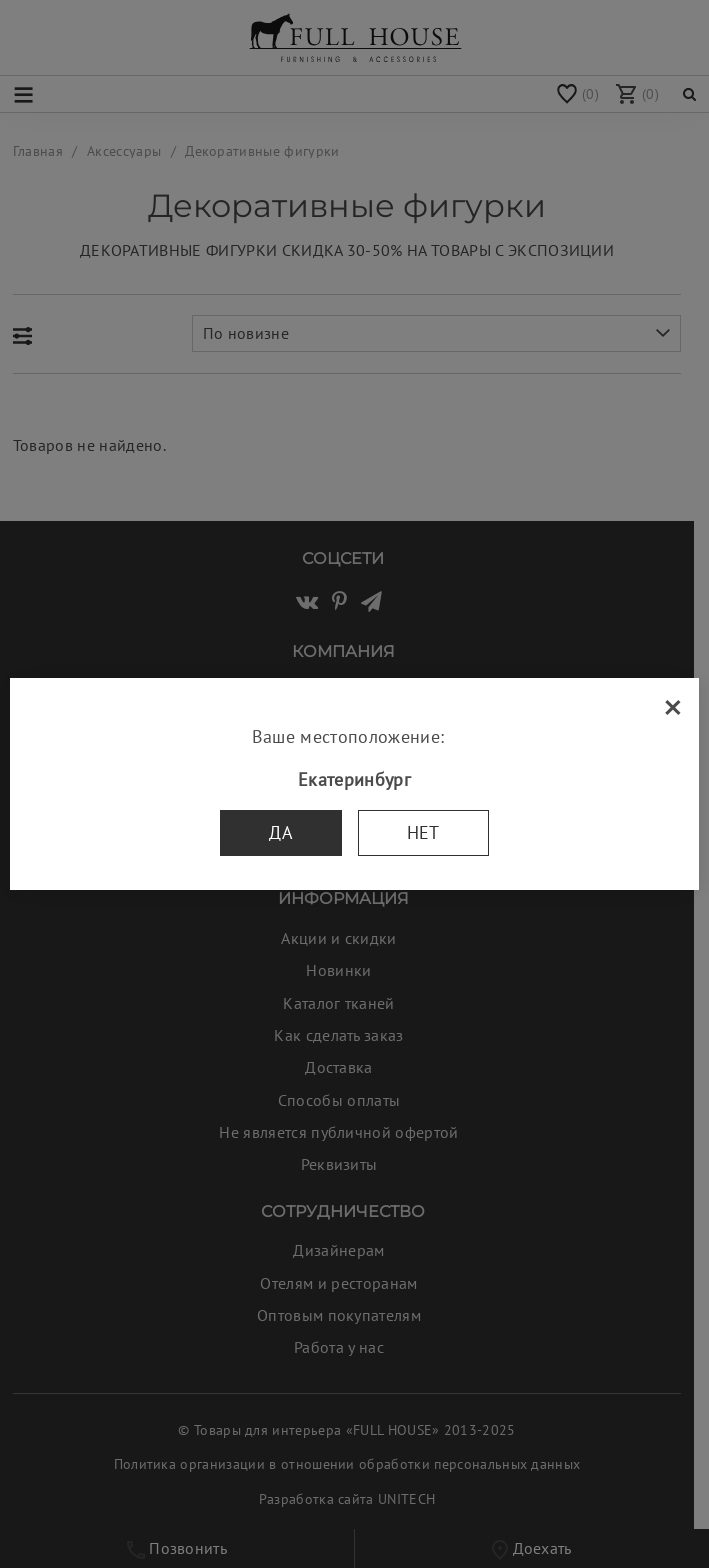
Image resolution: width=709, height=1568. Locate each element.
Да (281, 832)
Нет (423, 832)
